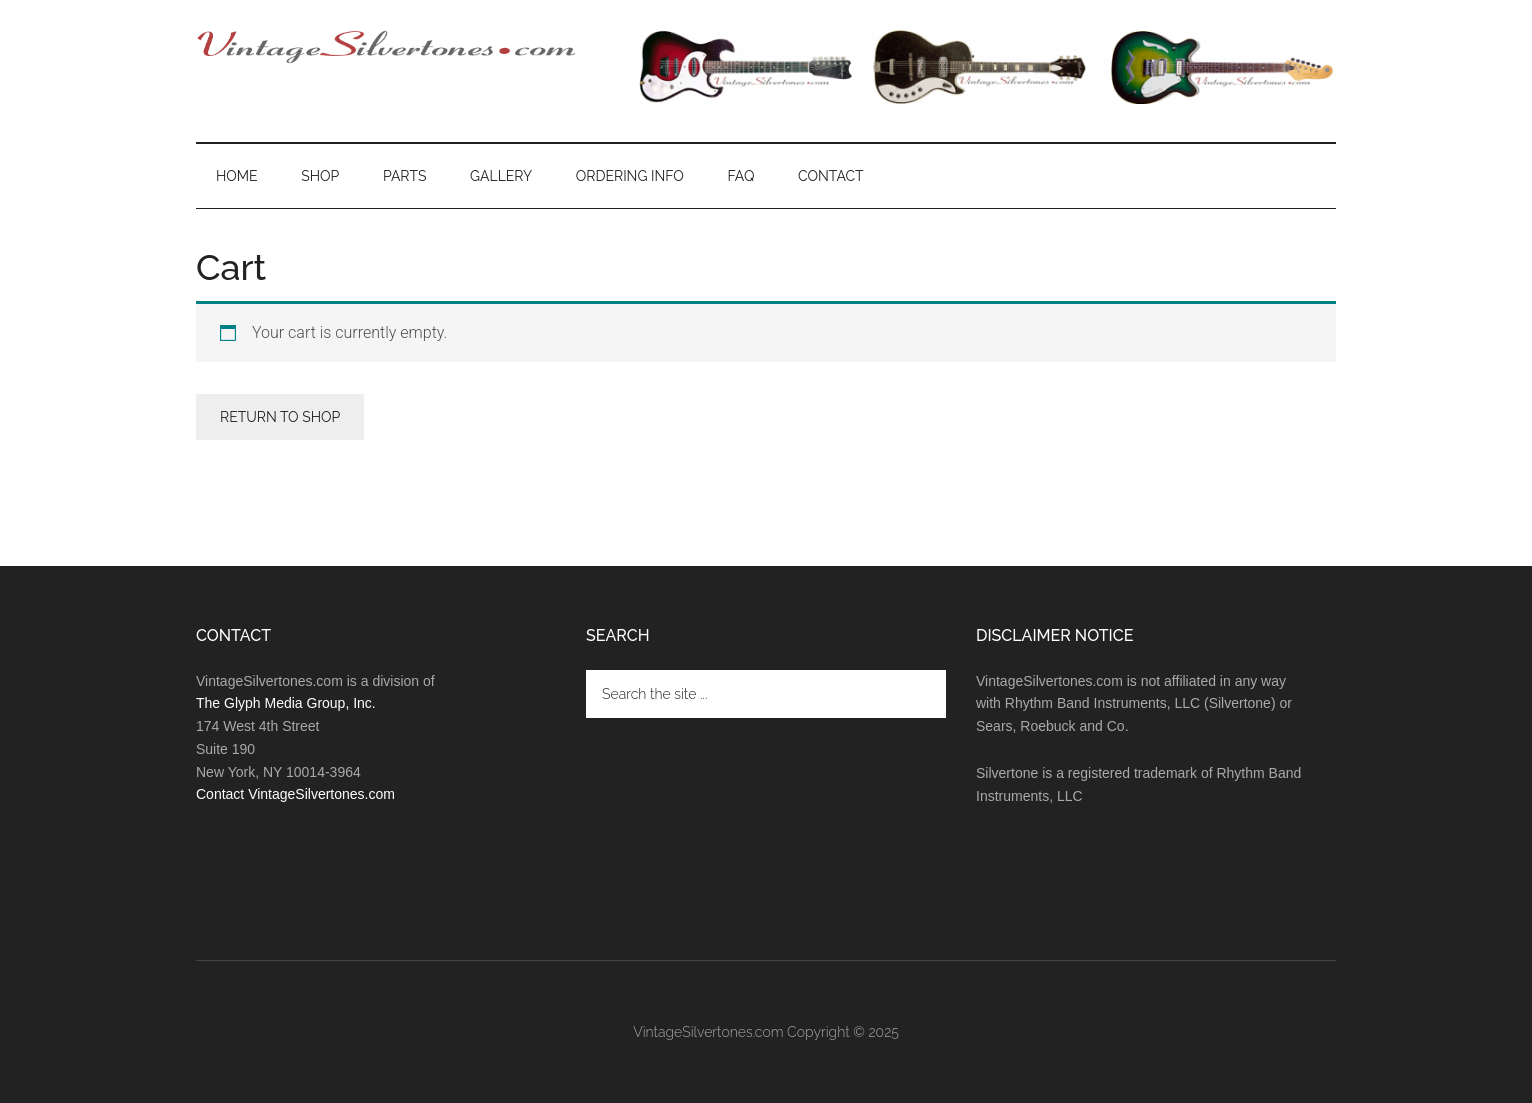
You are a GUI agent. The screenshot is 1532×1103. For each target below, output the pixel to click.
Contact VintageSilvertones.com (295, 794)
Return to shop (280, 417)
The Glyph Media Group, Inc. (286, 703)
